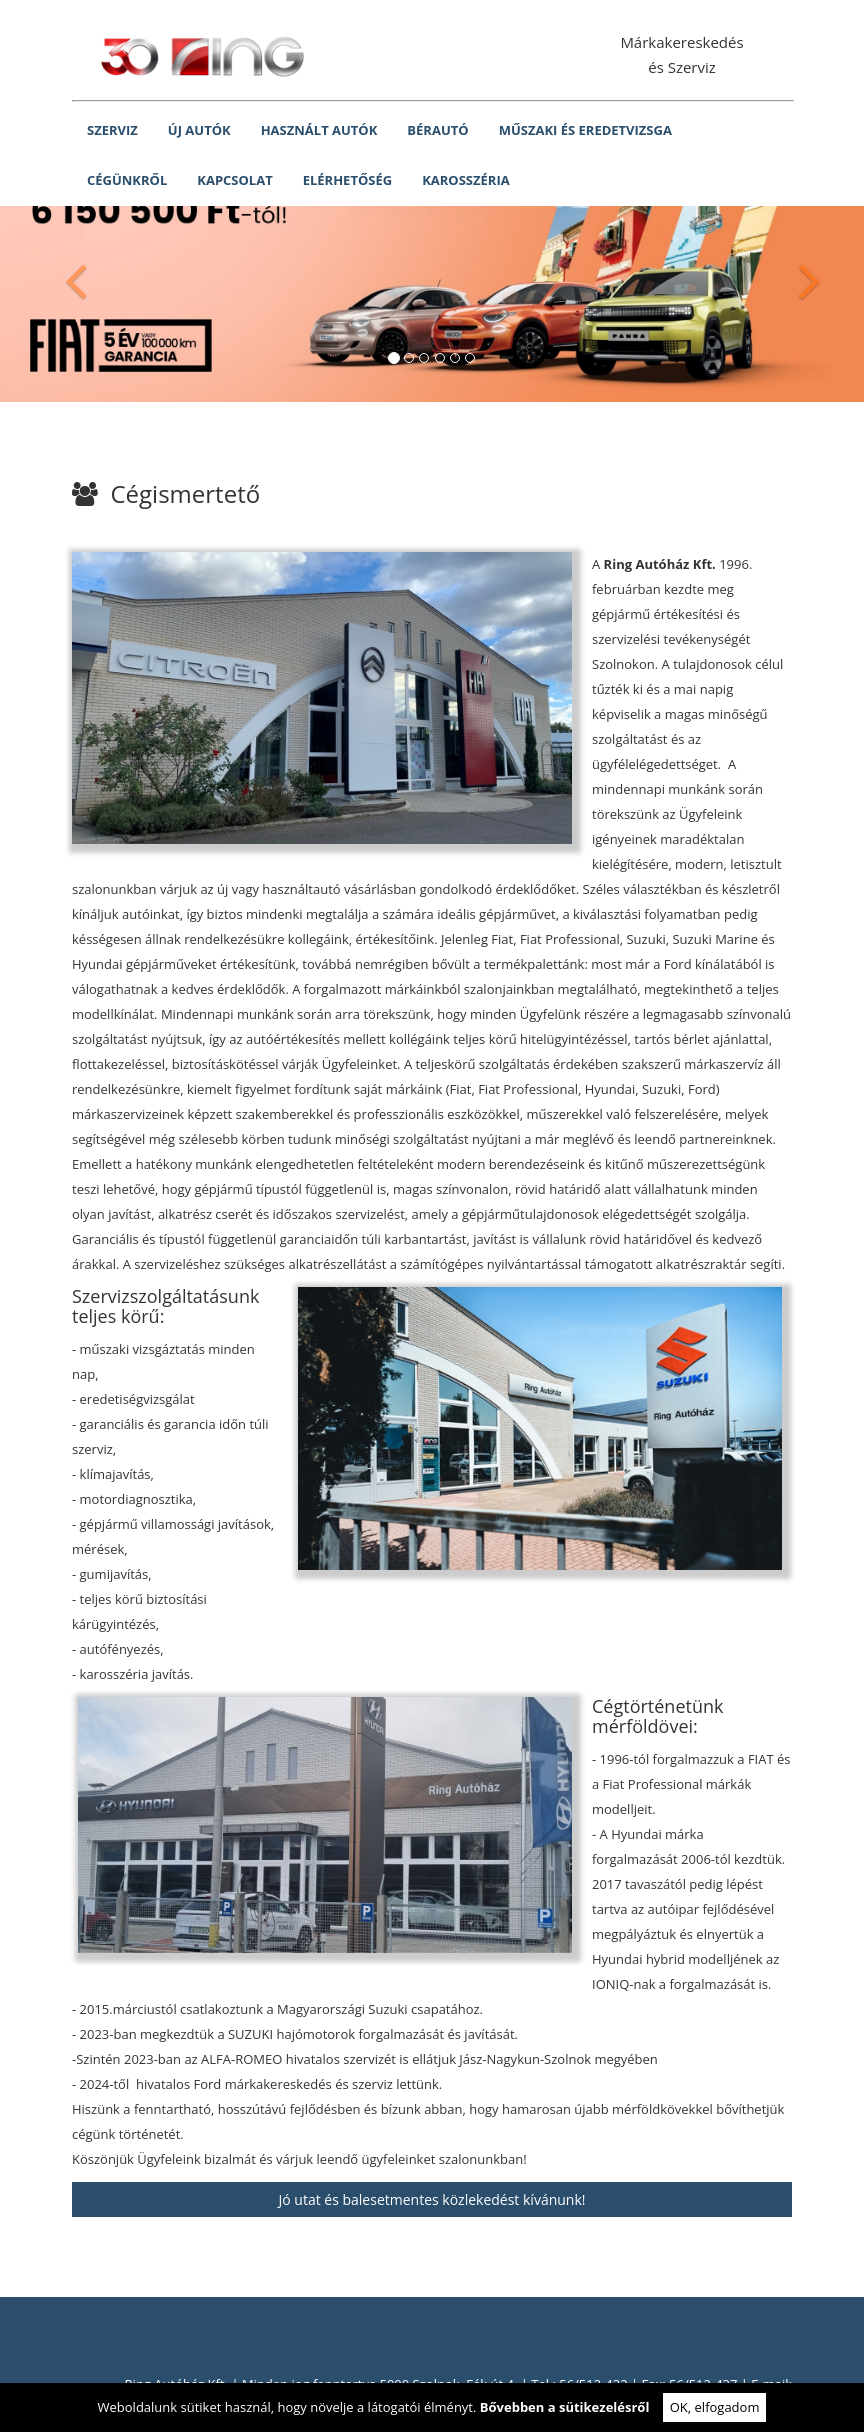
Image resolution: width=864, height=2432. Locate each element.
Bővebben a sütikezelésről (565, 2407)
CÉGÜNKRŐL (127, 180)
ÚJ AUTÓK (199, 130)
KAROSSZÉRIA (466, 180)
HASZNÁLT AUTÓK (319, 130)
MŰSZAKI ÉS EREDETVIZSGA (585, 130)
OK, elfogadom (715, 2407)
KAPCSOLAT (234, 180)
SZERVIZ (112, 130)
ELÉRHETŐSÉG (347, 180)
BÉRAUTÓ (437, 130)
